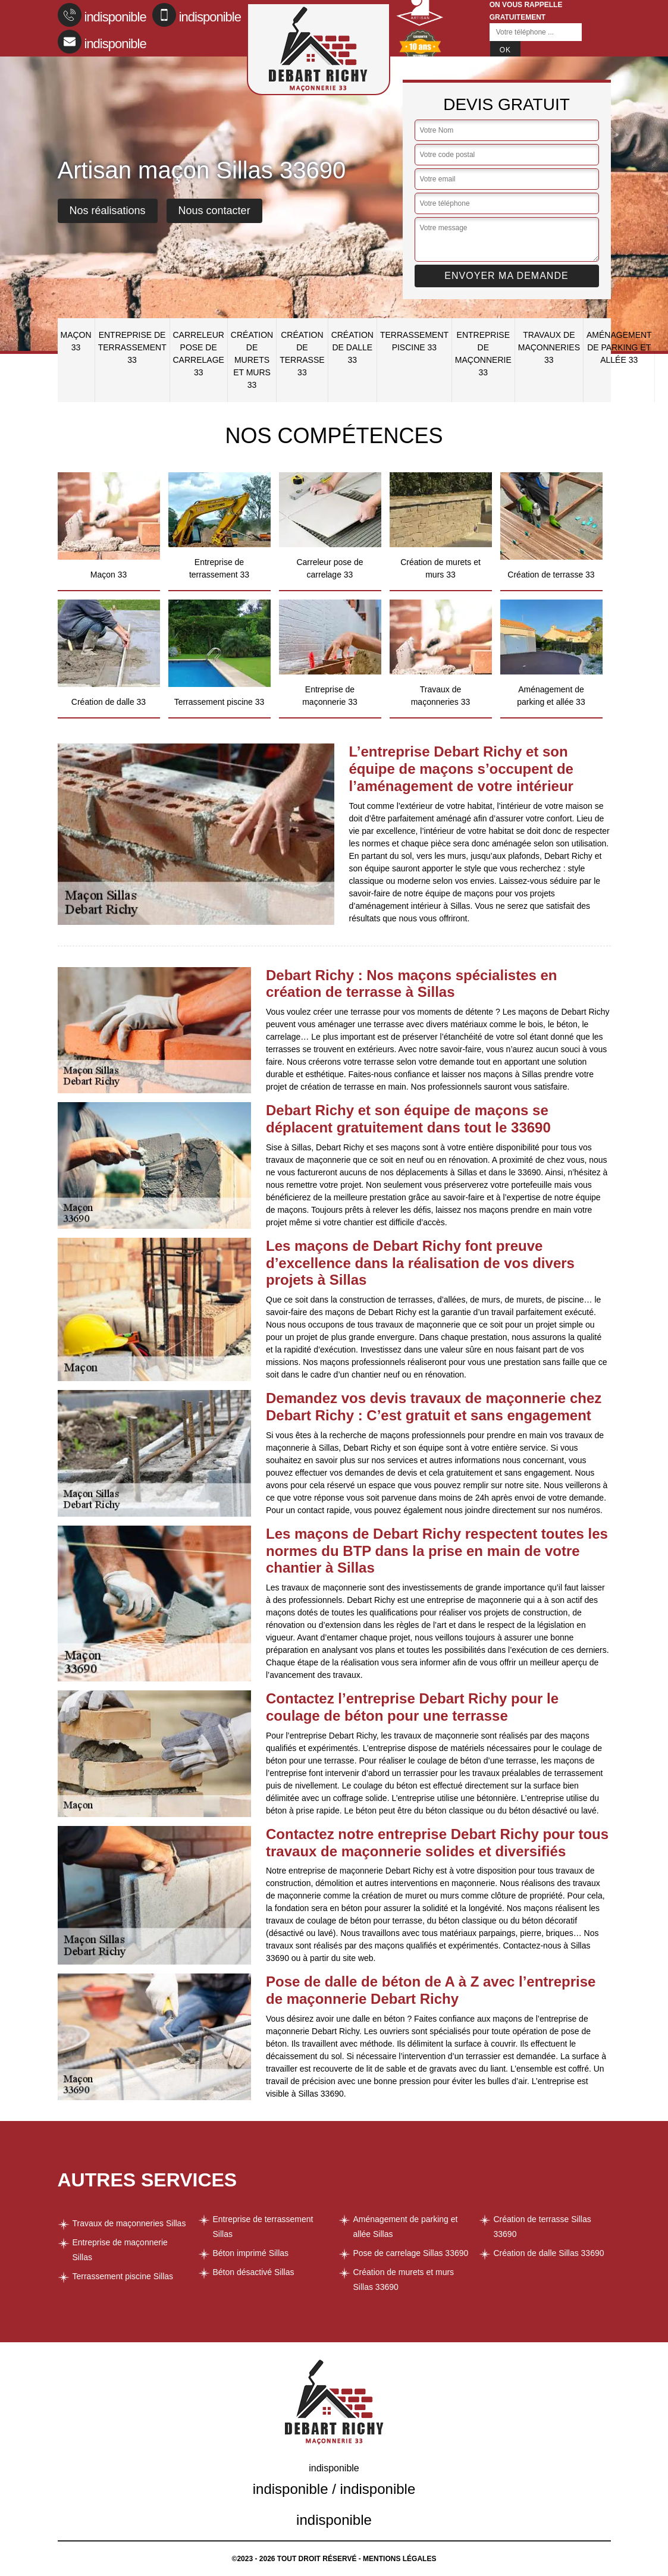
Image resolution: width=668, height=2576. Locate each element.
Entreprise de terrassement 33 (132, 347)
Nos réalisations (108, 211)
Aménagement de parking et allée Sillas (405, 2226)
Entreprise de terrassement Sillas (263, 2226)
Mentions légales (399, 2559)
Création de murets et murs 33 (252, 360)
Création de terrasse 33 (302, 353)
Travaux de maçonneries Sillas (129, 2223)
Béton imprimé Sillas (251, 2253)
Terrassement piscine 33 (414, 341)
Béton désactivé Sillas (253, 2272)
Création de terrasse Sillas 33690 (542, 2226)
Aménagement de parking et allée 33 (619, 347)
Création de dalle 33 (352, 347)
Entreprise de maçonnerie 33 (483, 353)
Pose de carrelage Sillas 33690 (411, 2253)
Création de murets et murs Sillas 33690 (403, 2279)
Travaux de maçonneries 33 (549, 347)
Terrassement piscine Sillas (123, 2276)
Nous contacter (214, 211)
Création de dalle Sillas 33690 (549, 2253)
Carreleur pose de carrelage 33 (198, 353)
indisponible (102, 15)
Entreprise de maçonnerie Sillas (120, 2250)
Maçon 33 (76, 341)
